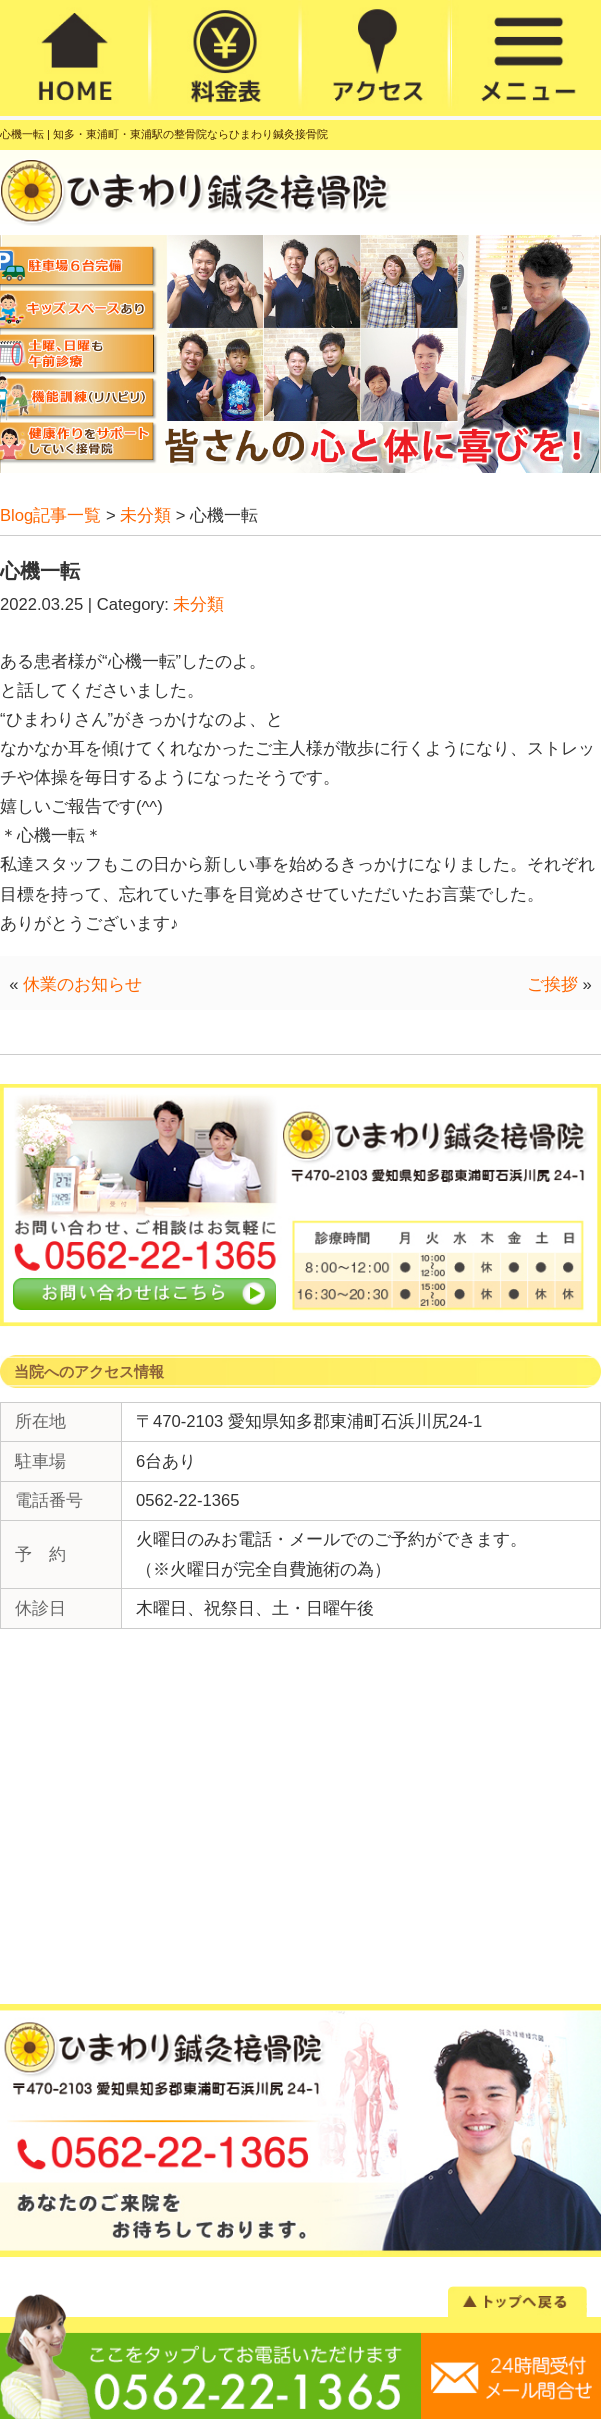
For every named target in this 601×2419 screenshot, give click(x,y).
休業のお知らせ (82, 984)
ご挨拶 (552, 984)
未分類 (198, 604)
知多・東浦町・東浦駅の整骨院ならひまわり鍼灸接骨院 (190, 134)
